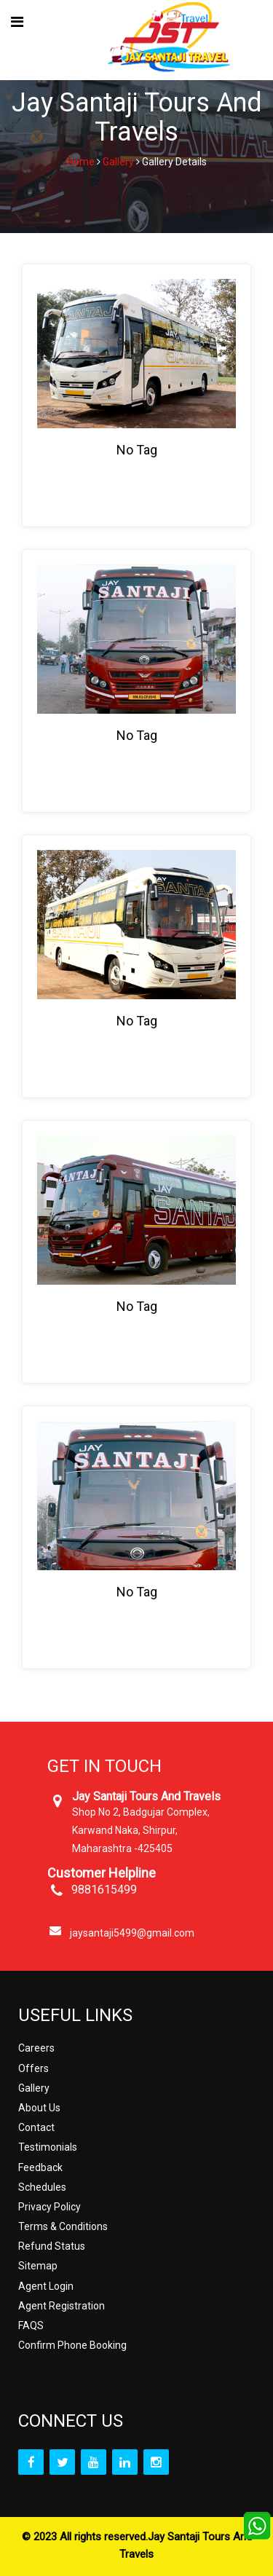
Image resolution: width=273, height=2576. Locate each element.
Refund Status (51, 2246)
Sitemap (38, 2266)
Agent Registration (61, 2306)
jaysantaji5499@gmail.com (132, 1933)
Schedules (42, 2187)
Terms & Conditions (63, 2226)
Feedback (40, 2167)
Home (81, 162)
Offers (33, 2068)
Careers (36, 2048)
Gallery (118, 162)
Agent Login (46, 2286)
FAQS (31, 2325)
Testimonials (47, 2147)
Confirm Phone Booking (72, 2345)
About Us (39, 2108)
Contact (36, 2127)
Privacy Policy (49, 2207)
